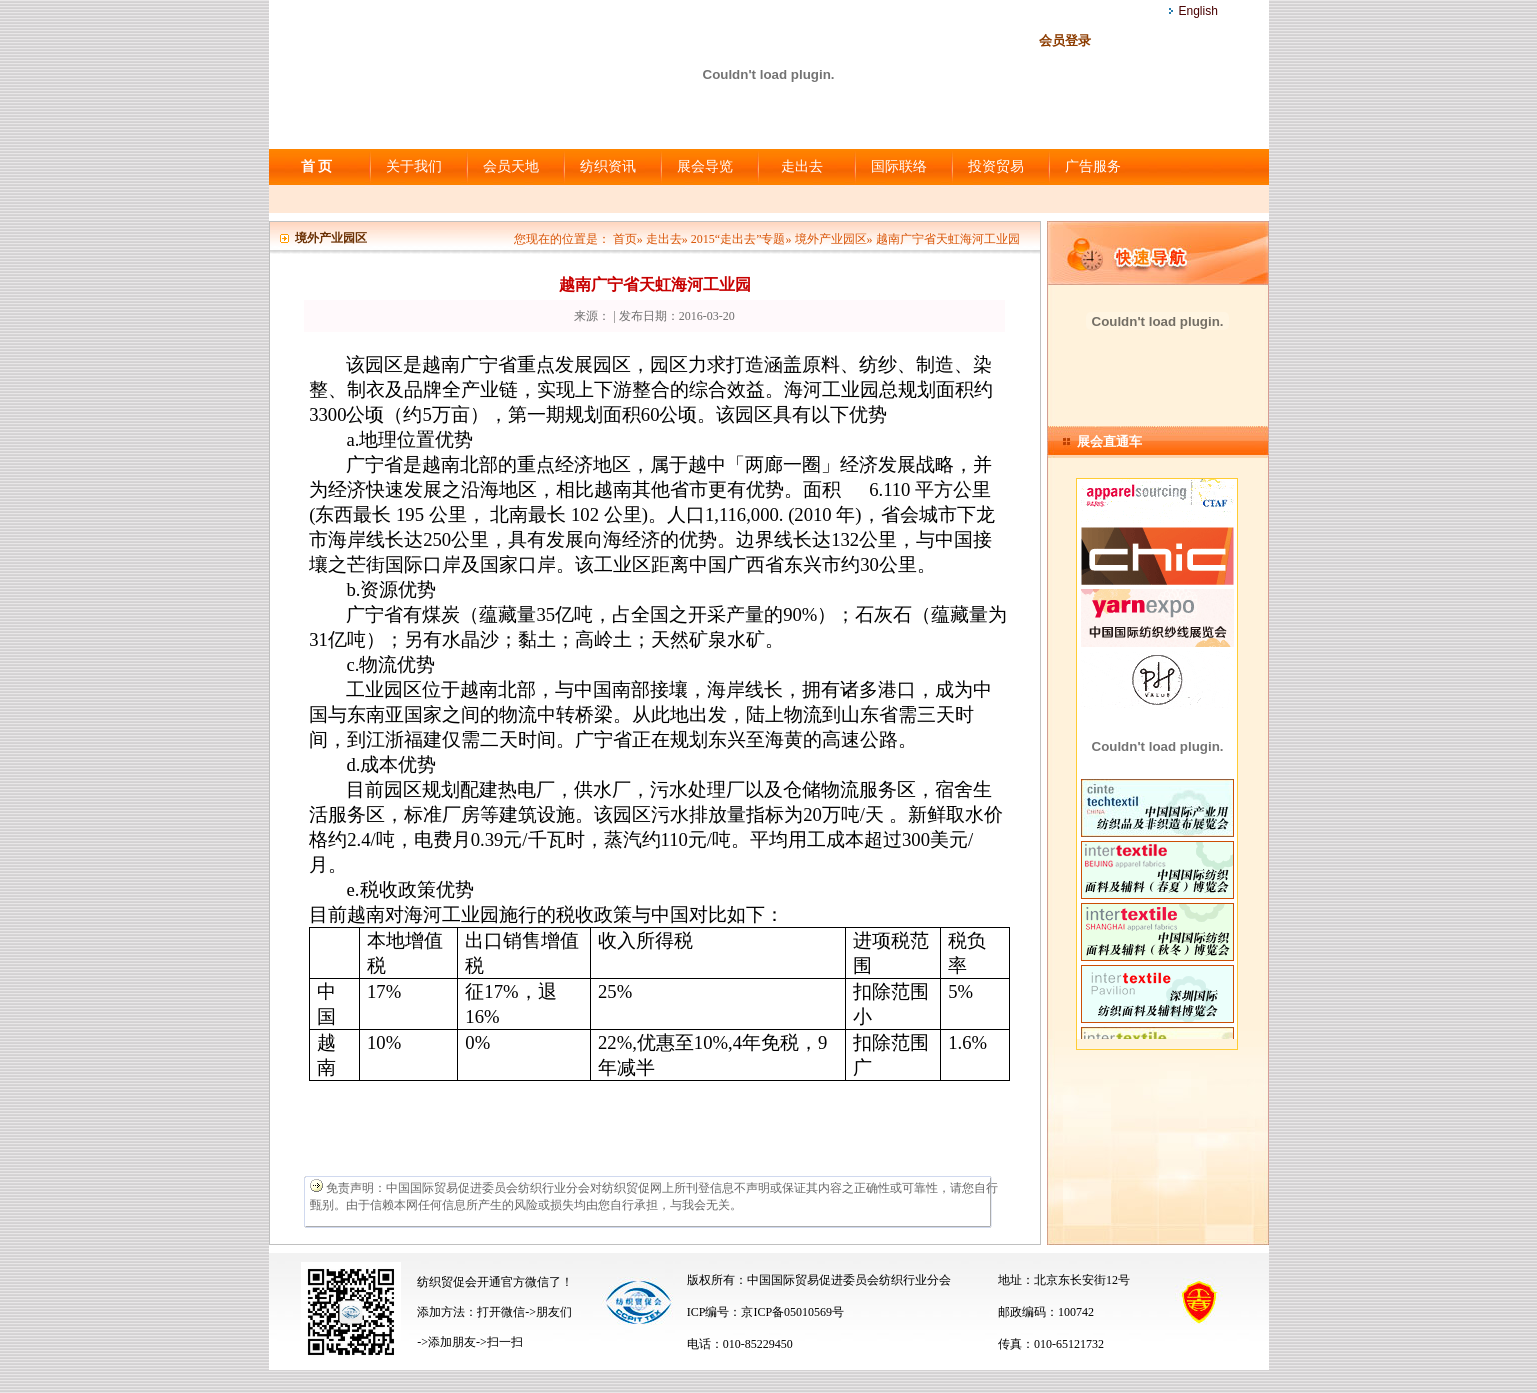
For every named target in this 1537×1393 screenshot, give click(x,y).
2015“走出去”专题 (738, 239)
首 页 (317, 166)
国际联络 (899, 166)
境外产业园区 (831, 239)
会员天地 (511, 166)
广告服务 (1093, 166)
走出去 (802, 166)
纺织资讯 (608, 166)
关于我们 (414, 166)
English (1198, 11)
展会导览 (705, 166)
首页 (625, 239)
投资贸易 (996, 166)
